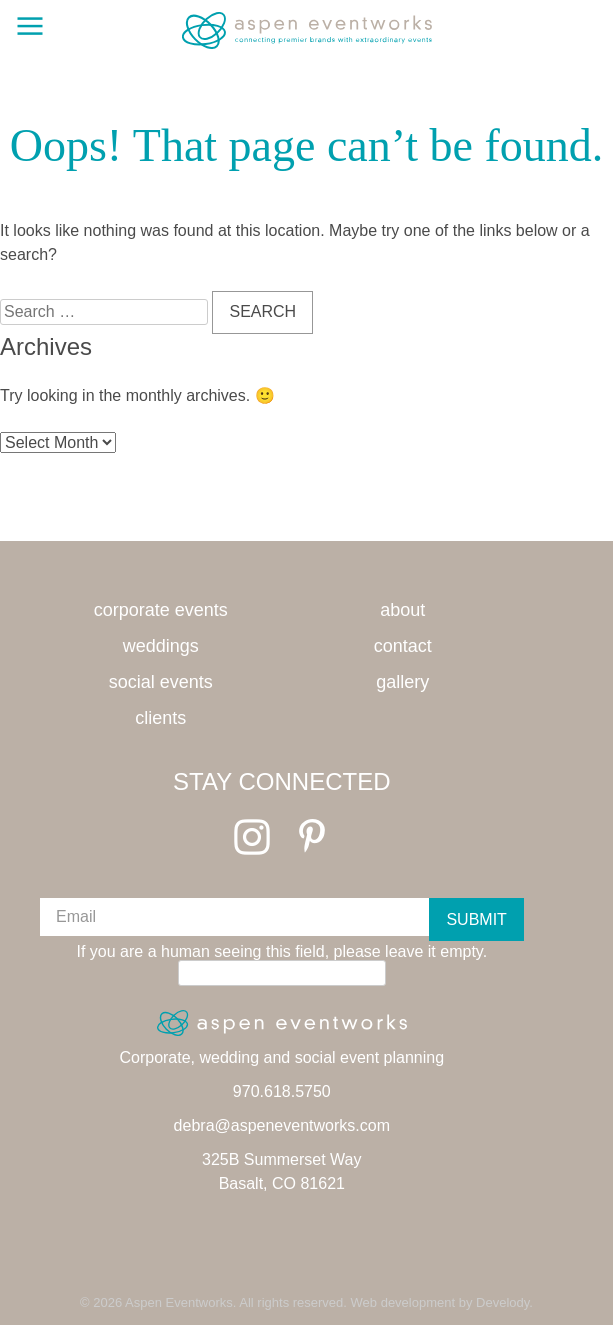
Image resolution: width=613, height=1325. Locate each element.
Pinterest (312, 837)
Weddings (161, 646)
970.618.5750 (282, 1091)
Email (76, 916)
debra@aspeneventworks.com (282, 1125)
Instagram (252, 837)
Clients (160, 718)
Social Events (161, 682)
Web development (403, 1302)
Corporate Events (161, 610)
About (402, 610)
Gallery (402, 682)
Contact (403, 646)
